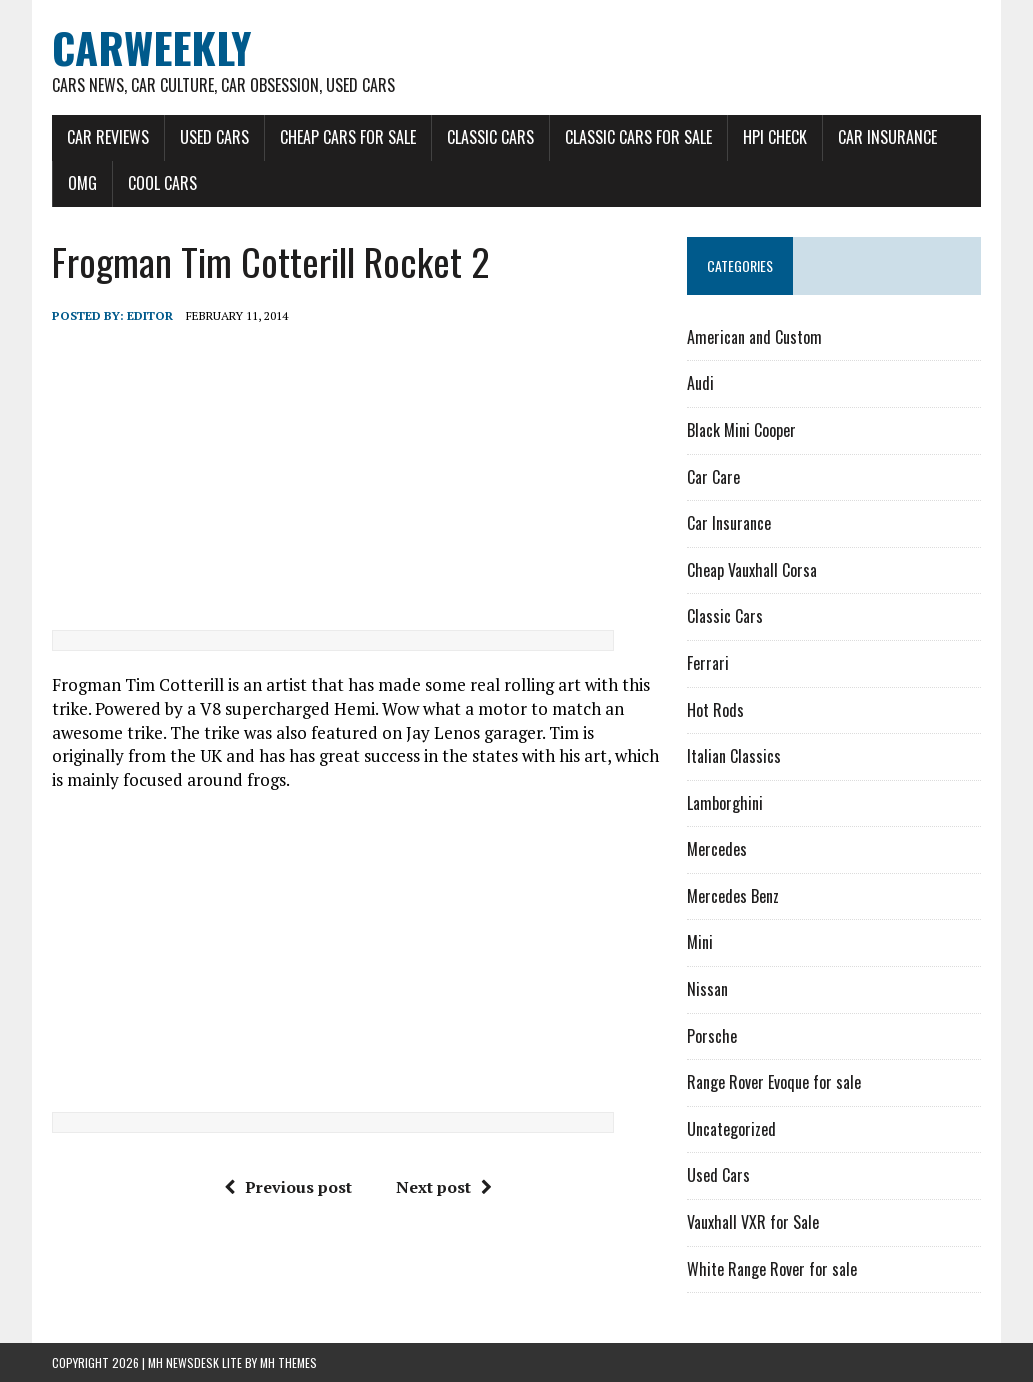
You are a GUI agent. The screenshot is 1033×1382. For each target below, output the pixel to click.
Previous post (288, 1187)
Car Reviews (108, 137)
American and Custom (754, 337)
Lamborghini (725, 803)
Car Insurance (887, 137)
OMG (82, 183)
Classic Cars (490, 137)
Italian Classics (734, 756)
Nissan (707, 989)
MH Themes (288, 1362)
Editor (150, 315)
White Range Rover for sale (772, 1269)
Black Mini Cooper (741, 430)
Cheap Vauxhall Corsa (752, 570)
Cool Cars (162, 183)
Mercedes (717, 849)
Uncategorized (731, 1129)
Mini (700, 942)
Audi (700, 383)
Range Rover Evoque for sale (774, 1082)
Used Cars (214, 137)
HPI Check (775, 137)
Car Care (713, 477)
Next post (444, 1187)
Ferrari (708, 663)
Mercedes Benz (733, 896)
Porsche (712, 1036)
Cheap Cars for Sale (348, 137)
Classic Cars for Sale (638, 137)
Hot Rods (715, 710)
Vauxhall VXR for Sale (753, 1222)
